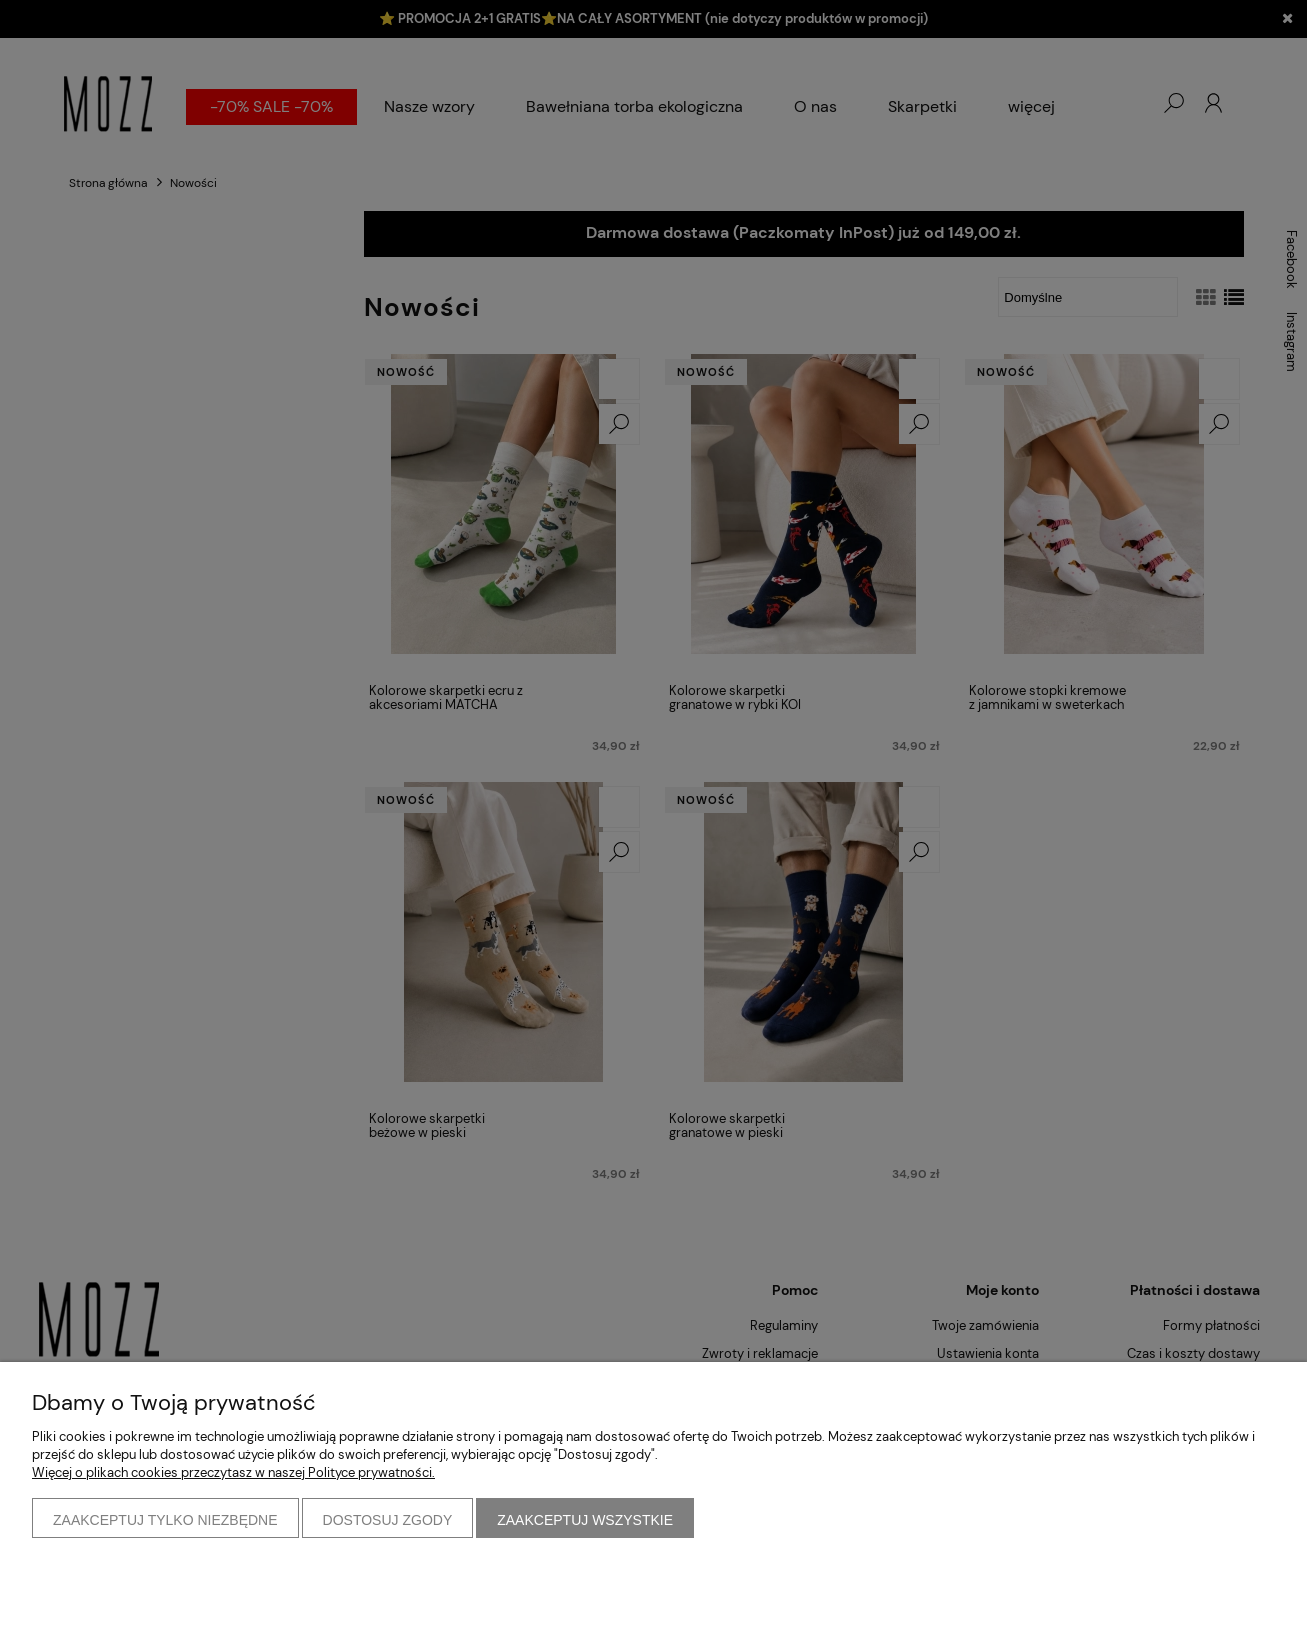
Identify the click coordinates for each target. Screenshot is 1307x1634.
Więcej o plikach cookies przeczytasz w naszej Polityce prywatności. (233, 1472)
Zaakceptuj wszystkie (585, 1520)
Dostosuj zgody (388, 1520)
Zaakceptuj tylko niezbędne (165, 1520)
